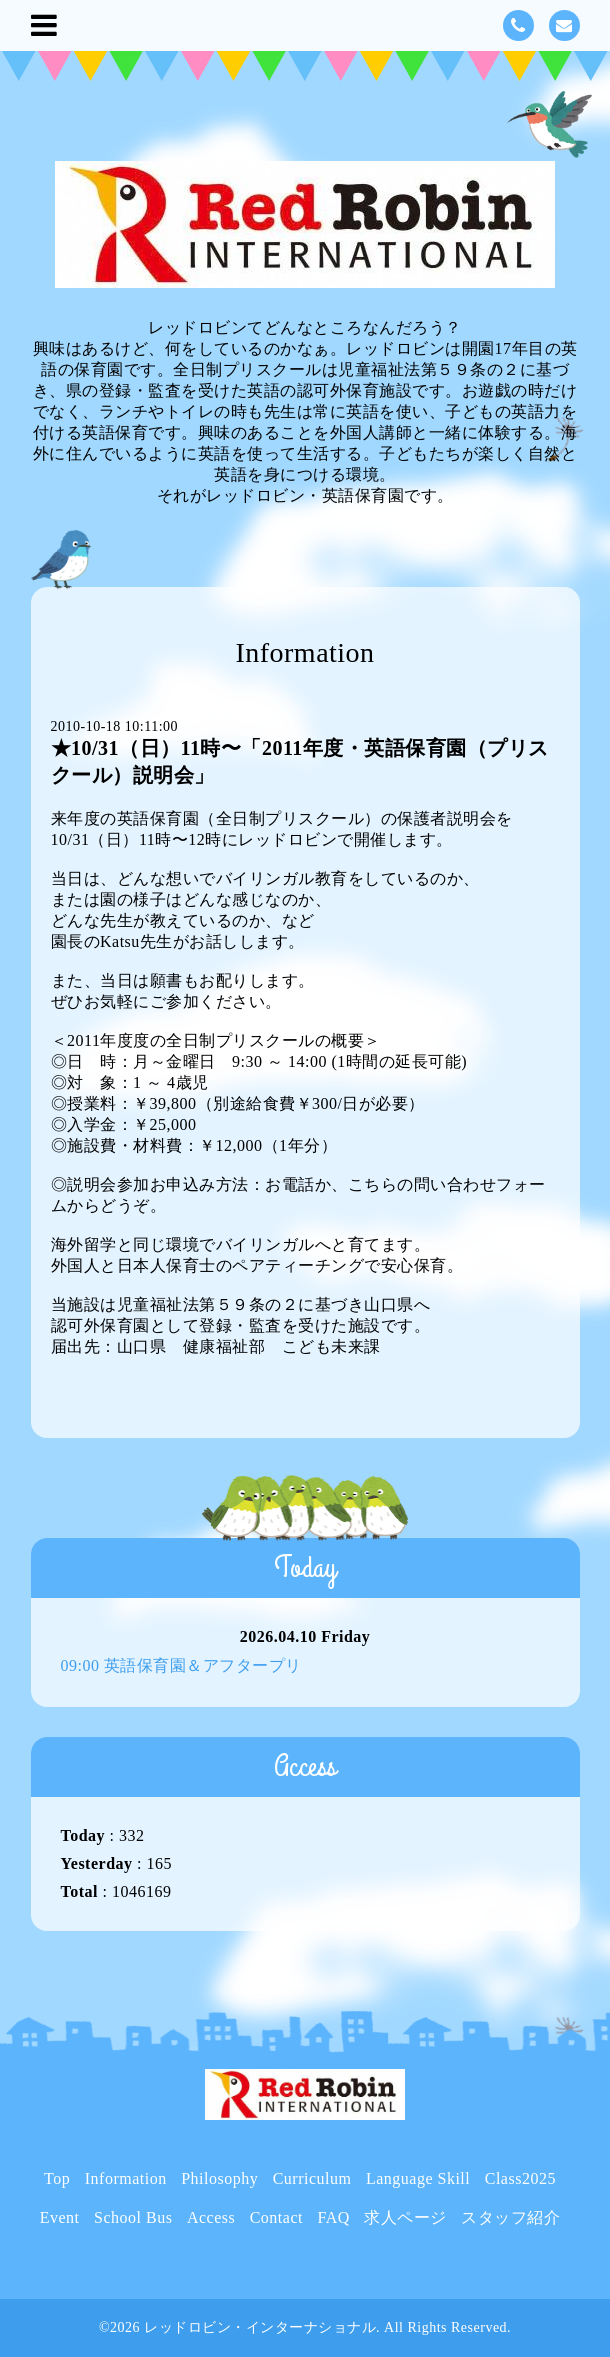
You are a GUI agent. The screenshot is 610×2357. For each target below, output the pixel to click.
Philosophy (219, 2178)
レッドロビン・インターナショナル (260, 2327)
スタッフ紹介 (510, 2217)
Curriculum (312, 2178)
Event (60, 2217)
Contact (276, 2217)
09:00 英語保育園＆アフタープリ (181, 1665)
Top (57, 2178)
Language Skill (418, 2178)
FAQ (333, 2217)
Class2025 (520, 2178)
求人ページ (405, 2217)
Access (211, 2217)
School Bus (133, 2217)
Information (126, 2178)
